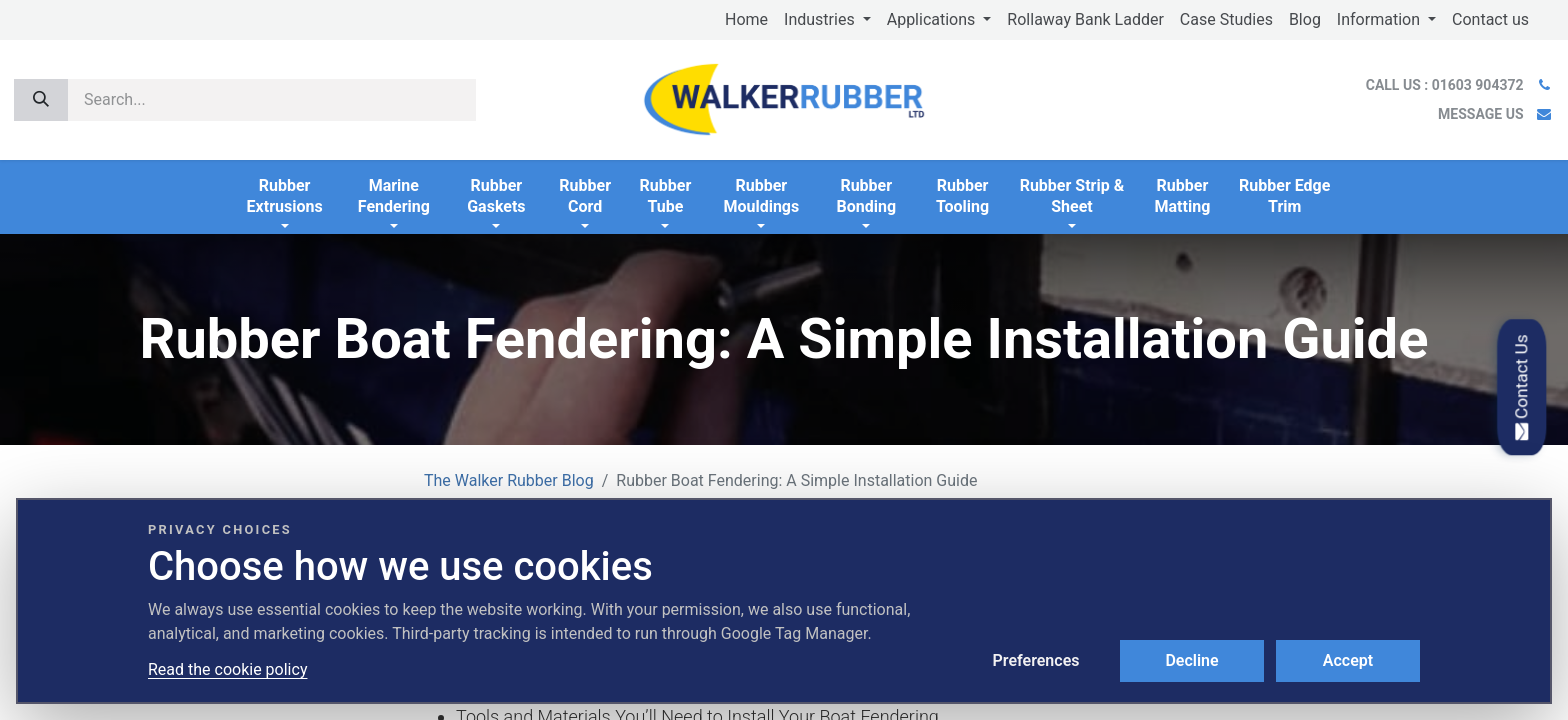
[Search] (41, 100)
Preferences (1036, 660)
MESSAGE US (1480, 114)
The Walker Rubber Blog (509, 480)
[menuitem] (746, 20)
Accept (1348, 660)
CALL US (1446, 85)
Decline (1191, 660)
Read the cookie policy (227, 669)
